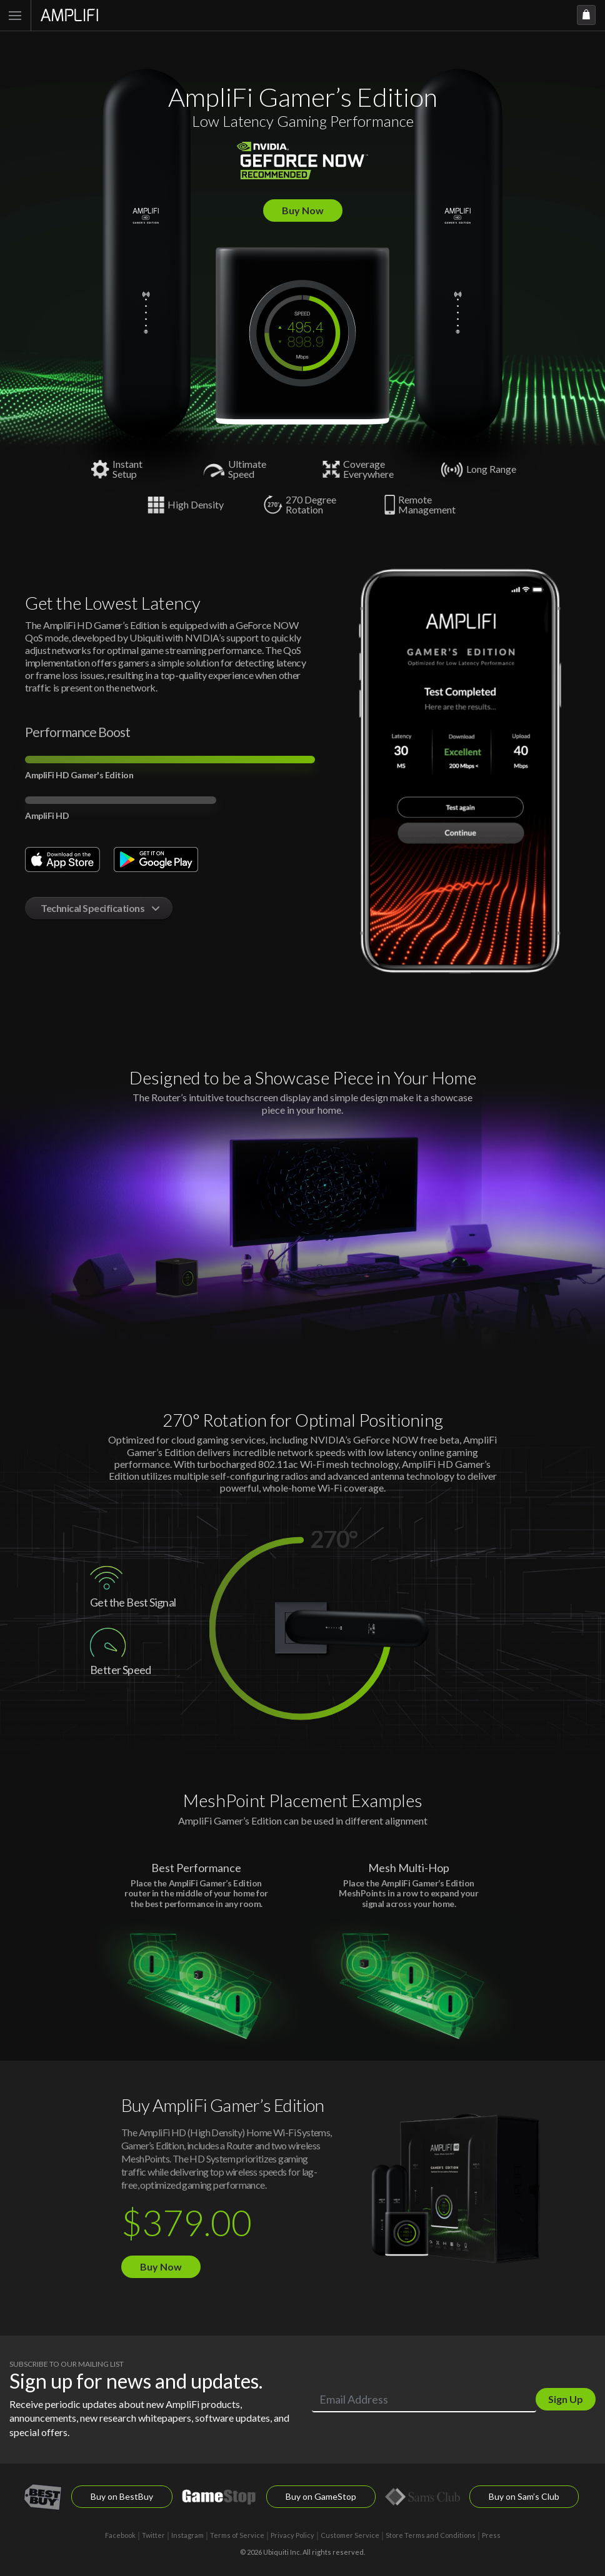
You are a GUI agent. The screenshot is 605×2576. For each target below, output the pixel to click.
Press (491, 2535)
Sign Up (565, 2399)
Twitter (153, 2535)
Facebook (120, 2535)
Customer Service (350, 2535)
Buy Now (303, 210)
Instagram (187, 2535)
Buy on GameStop (321, 2496)
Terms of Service (237, 2535)
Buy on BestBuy (122, 2496)
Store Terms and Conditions (431, 2535)
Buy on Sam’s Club (524, 2496)
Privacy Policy (292, 2535)
